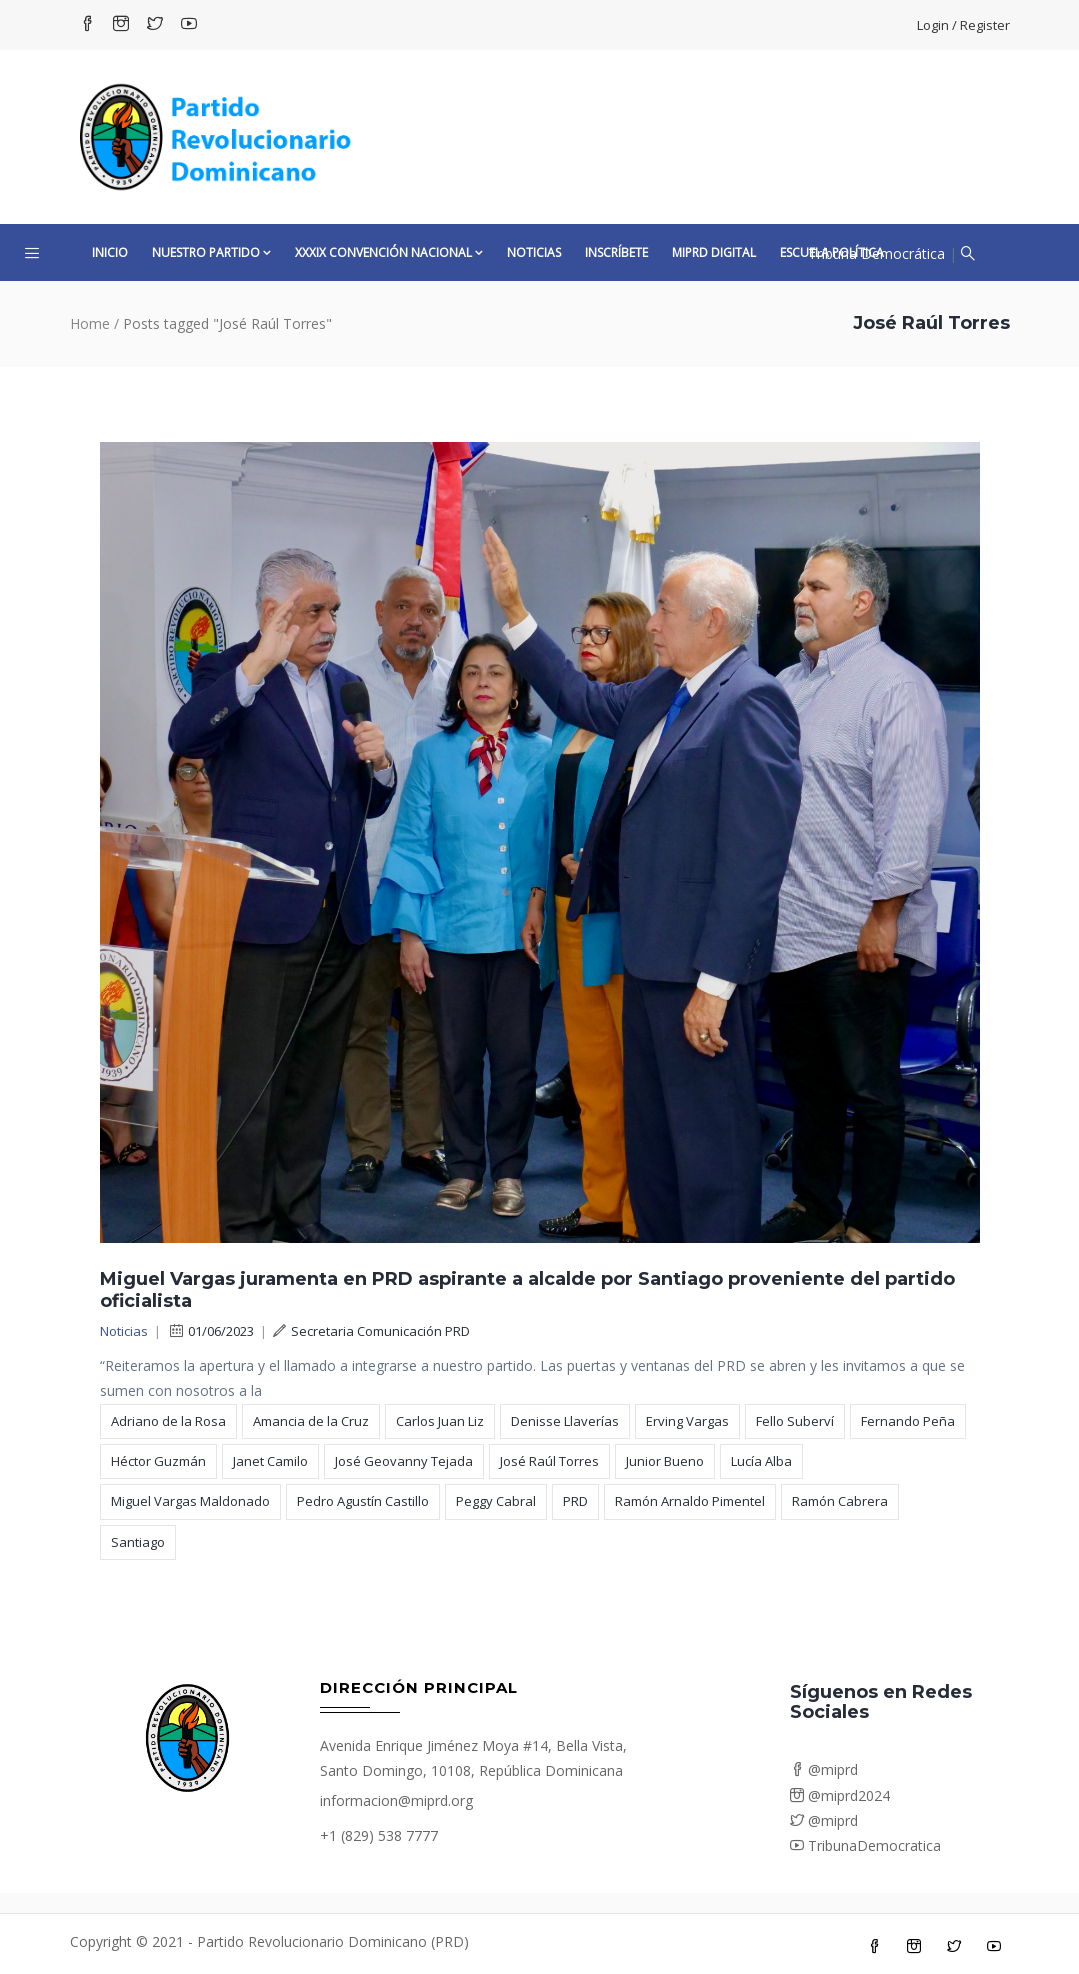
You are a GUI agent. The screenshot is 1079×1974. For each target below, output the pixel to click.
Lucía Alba (761, 1461)
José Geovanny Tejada (404, 1461)
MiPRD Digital (714, 252)
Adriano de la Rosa (168, 1421)
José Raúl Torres (549, 1461)
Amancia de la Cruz (311, 1421)
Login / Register (963, 25)
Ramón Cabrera (840, 1501)
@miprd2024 (840, 1795)
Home (90, 323)
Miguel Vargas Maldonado (190, 1501)
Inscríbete (616, 252)
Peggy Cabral (496, 1501)
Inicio (110, 252)
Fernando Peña (908, 1421)
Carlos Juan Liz (440, 1421)
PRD (575, 1501)
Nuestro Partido (211, 252)
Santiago (138, 1542)
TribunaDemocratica (865, 1845)
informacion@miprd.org (396, 1800)
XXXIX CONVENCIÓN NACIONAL (389, 252)
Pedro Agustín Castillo (363, 1501)
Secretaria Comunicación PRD (371, 1331)
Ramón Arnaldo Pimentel (690, 1501)
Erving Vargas (687, 1421)
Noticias (534, 252)
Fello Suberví (795, 1421)
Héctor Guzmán (158, 1461)
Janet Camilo (270, 1461)
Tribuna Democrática (876, 253)
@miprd (824, 1769)
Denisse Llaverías (565, 1421)
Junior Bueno (665, 1461)
